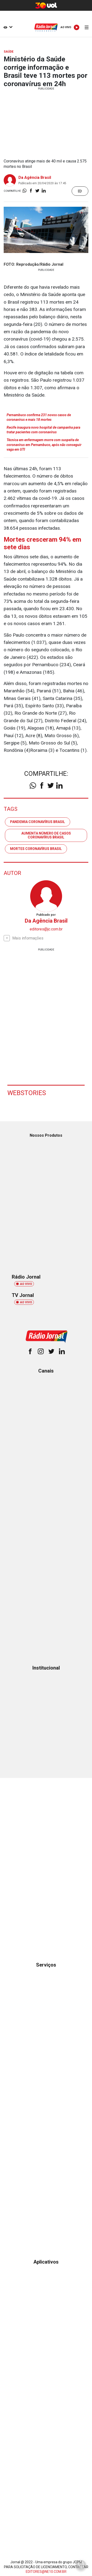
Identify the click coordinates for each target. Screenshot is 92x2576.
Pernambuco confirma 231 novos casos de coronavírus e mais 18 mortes (39, 417)
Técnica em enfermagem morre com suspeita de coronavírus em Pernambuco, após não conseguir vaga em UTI (44, 444)
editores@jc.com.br (46, 929)
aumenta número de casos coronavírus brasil (46, 835)
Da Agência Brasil (34, 177)
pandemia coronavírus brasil (37, 822)
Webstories (26, 1093)
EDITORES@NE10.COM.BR (46, 2572)
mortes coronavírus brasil (36, 849)
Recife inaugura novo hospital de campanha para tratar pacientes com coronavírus (43, 429)
